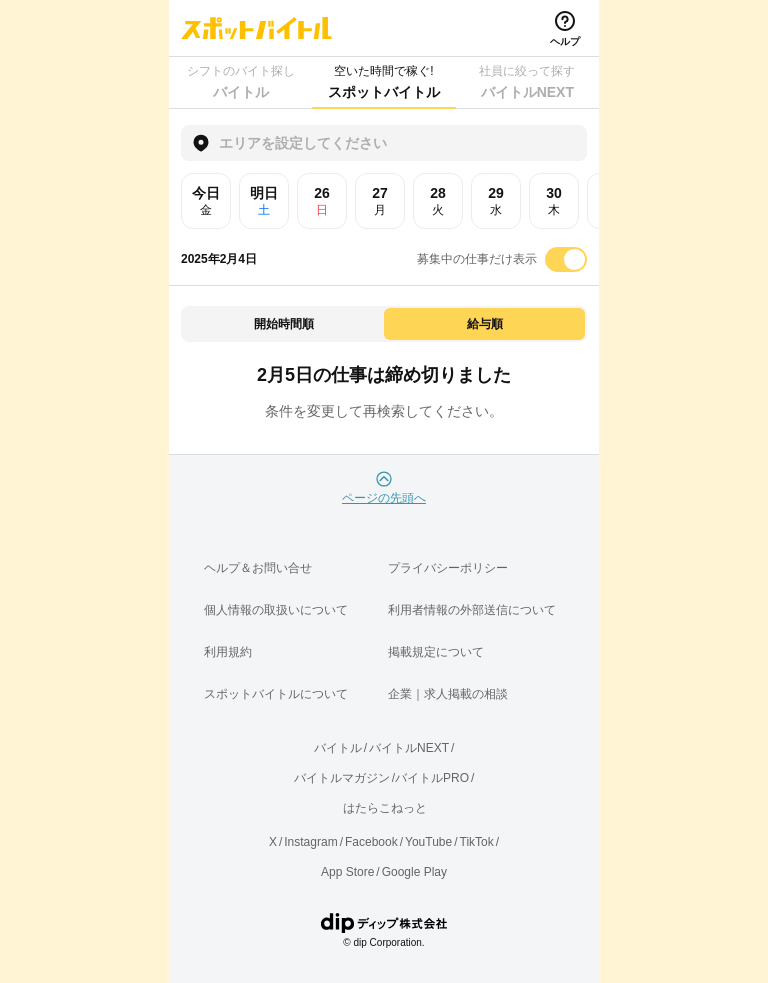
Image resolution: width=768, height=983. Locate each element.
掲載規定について (436, 652)
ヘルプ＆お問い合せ (258, 568)
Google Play (414, 872)
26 (322, 201)
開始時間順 (284, 324)
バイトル (338, 748)
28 (438, 201)
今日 (206, 201)
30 (554, 201)
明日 (264, 201)
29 (496, 201)
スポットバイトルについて (276, 694)
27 (380, 201)
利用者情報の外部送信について (472, 610)
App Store (347, 872)
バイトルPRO (432, 778)
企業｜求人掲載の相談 (448, 694)
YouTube (428, 842)
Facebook (371, 842)
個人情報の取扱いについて (276, 610)
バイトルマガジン (342, 778)
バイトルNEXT (409, 748)
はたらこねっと (385, 808)
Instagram (310, 842)
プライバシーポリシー (448, 568)
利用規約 (228, 652)
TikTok (477, 842)
